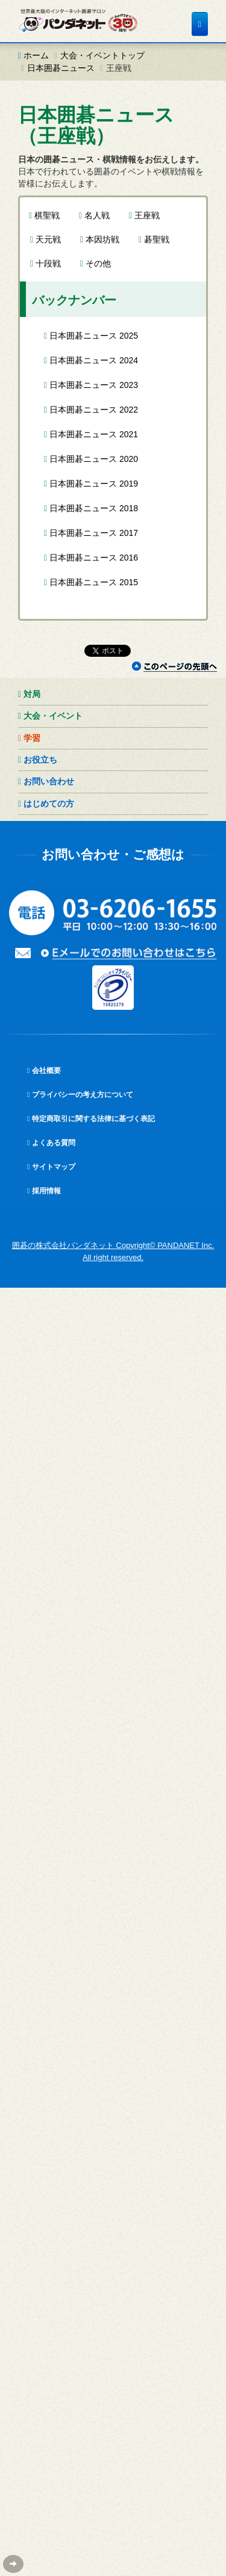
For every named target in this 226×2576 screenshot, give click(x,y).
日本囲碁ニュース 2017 (91, 533)
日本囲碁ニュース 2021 (91, 434)
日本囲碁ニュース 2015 (91, 582)
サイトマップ (51, 1167)
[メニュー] (200, 24)
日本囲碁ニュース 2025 (91, 335)
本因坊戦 (99, 239)
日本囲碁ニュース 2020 (91, 459)
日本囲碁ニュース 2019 (91, 483)
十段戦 (45, 263)
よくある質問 (51, 1143)
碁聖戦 (154, 239)
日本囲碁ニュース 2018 (91, 508)
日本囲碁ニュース (61, 68)
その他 (95, 263)
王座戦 (144, 215)
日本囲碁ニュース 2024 (91, 360)
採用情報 (44, 1191)
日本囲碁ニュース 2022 (91, 409)
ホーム (33, 55)
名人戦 (94, 215)
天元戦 (45, 239)
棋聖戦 (44, 215)
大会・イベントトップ (102, 55)
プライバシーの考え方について (80, 1094)
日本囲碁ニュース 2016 (91, 557)
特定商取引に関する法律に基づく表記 (91, 1118)
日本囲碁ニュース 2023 (91, 385)
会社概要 (44, 1070)
